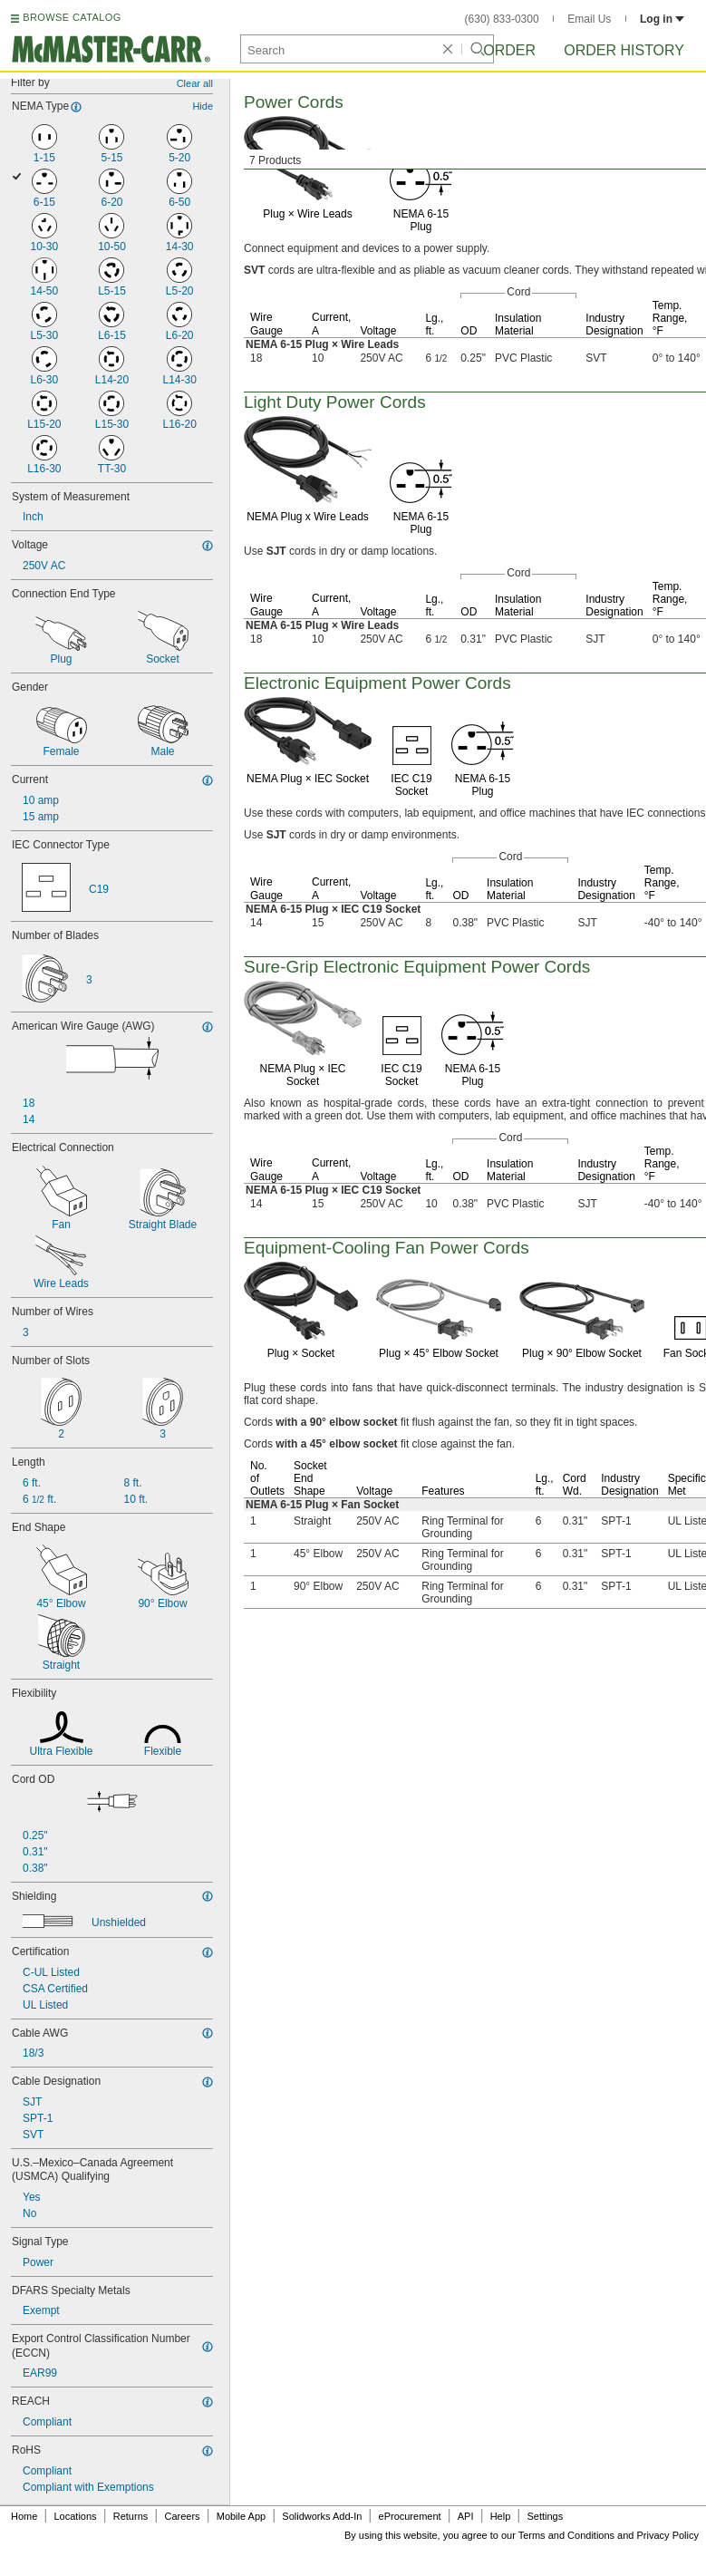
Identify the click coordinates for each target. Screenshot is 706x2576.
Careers (181, 2516)
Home (24, 2516)
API (466, 2516)
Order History (624, 50)
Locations (75, 2516)
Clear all (195, 83)
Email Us (589, 19)
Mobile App (241, 2516)
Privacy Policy (668, 2535)
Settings (545, 2516)
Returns (131, 2516)
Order (509, 50)
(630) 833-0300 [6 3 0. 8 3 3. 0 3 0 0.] (502, 19)
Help (500, 2516)
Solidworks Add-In (322, 2516)
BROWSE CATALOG (72, 17)
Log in (662, 19)
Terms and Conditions (566, 2535)
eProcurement (410, 2516)
